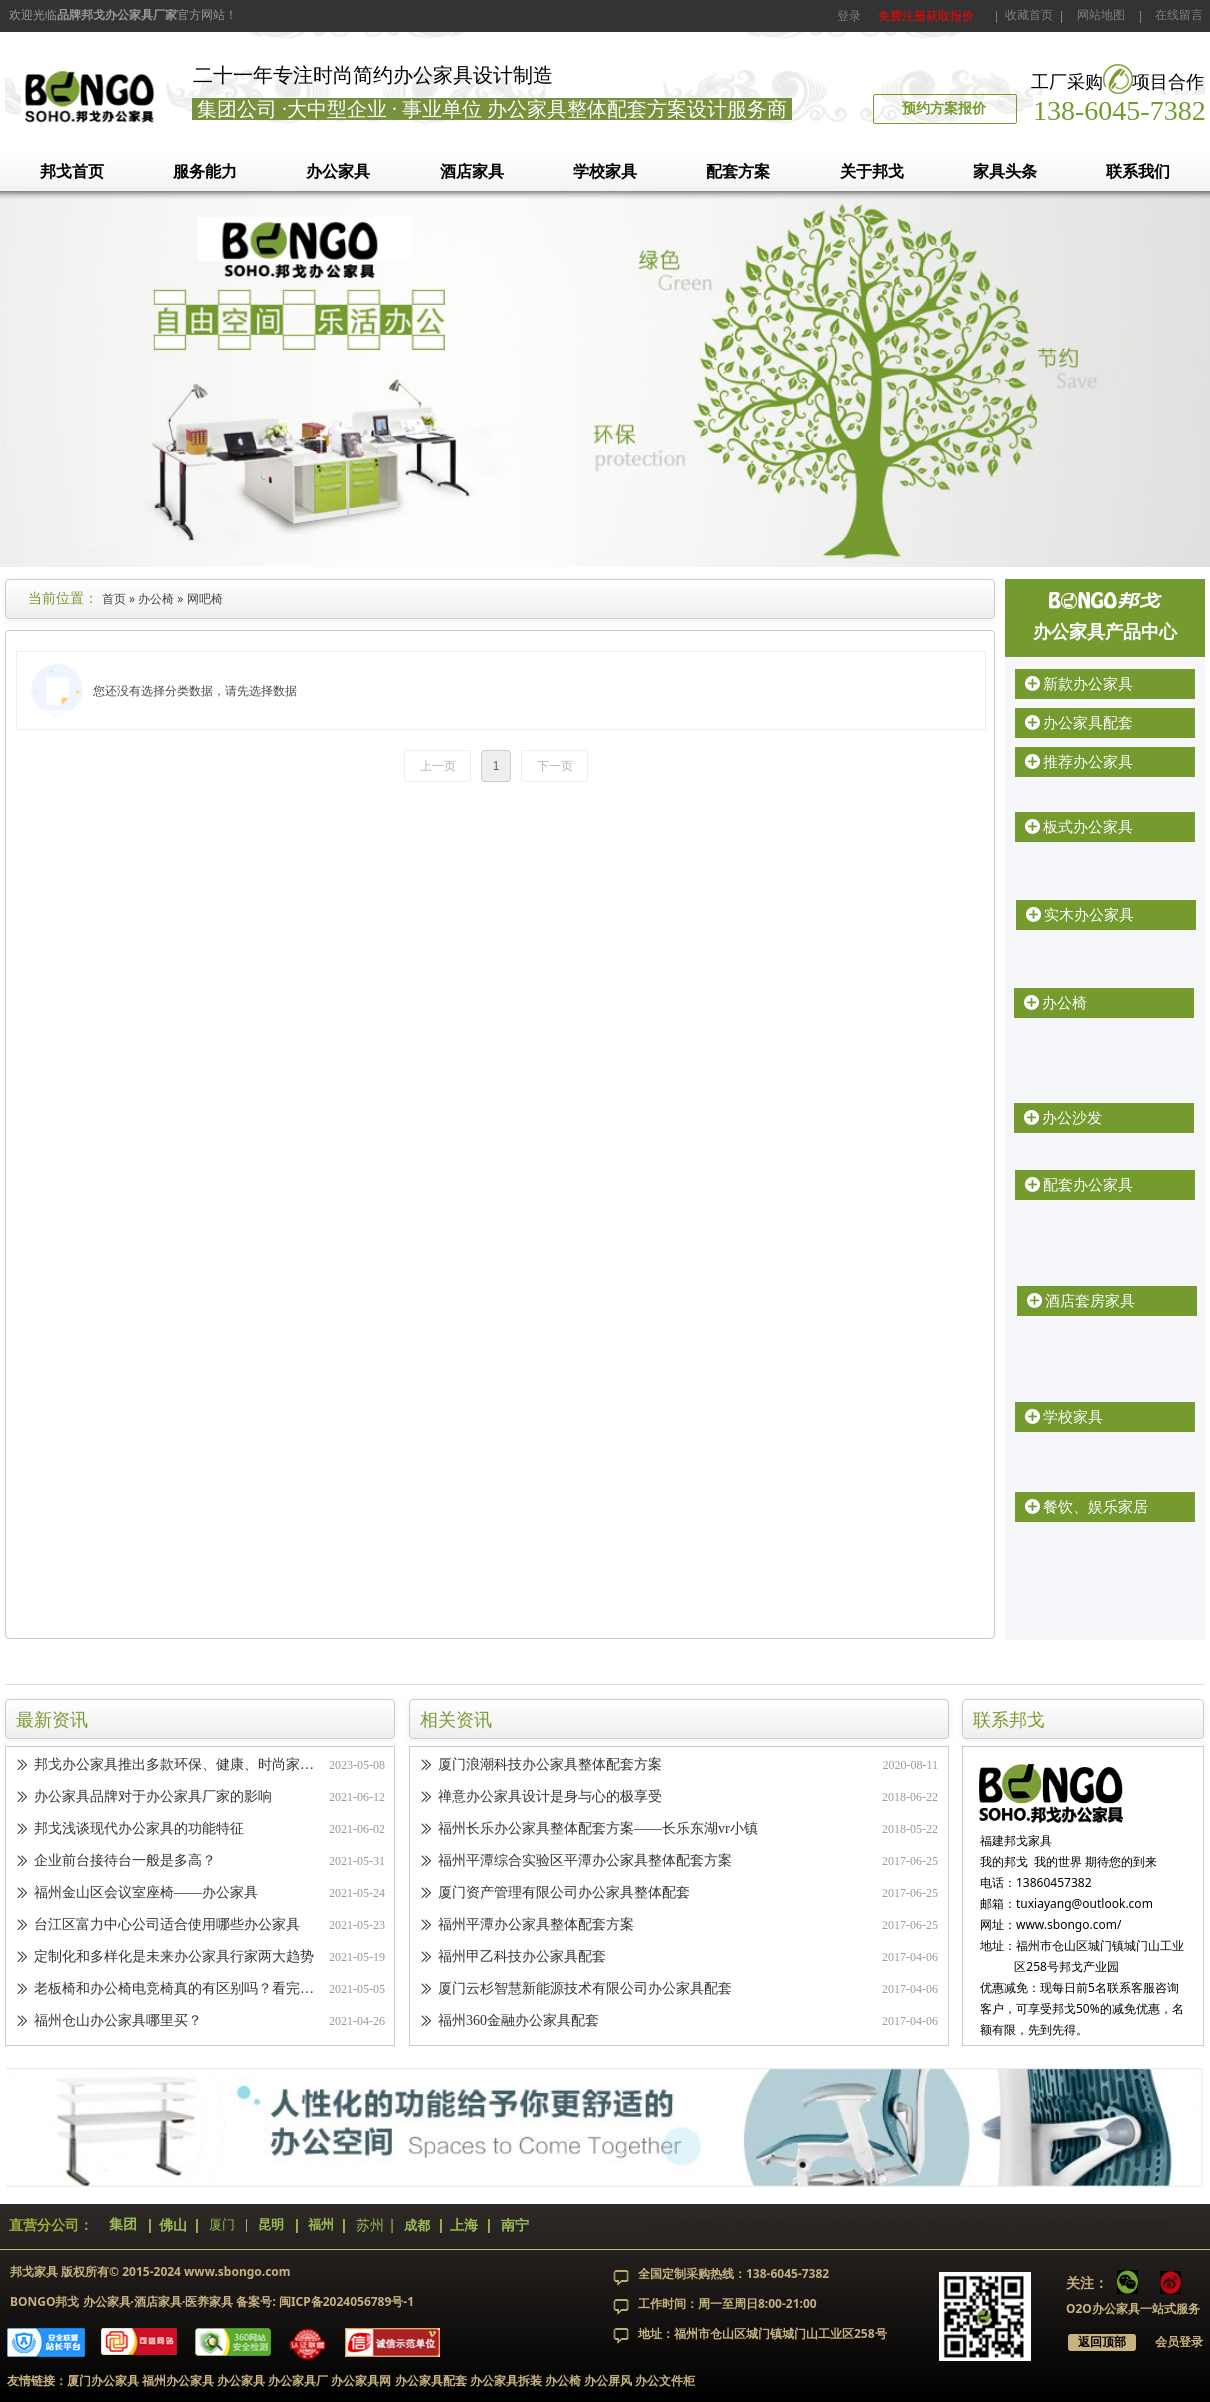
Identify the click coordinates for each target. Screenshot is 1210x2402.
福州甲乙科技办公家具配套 (522, 1958)
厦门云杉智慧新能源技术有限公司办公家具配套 (585, 1990)
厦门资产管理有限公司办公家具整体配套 (564, 1894)
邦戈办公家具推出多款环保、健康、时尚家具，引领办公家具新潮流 (177, 1766)
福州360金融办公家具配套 (518, 2022)
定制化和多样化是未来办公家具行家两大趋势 (174, 1958)
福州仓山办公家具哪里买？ (118, 2022)
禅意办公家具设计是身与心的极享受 (550, 1798)
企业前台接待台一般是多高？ (125, 1862)
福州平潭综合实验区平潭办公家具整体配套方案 (585, 1862)
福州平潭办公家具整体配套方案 (536, 1926)
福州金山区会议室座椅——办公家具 (146, 1894)
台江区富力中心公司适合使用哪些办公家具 (167, 1926)
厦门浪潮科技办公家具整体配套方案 (550, 1766)
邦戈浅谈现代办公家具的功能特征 (139, 1830)
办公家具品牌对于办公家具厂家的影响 (153, 1798)
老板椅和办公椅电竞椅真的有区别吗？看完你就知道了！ (177, 1990)
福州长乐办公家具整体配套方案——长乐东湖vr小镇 (598, 1830)
